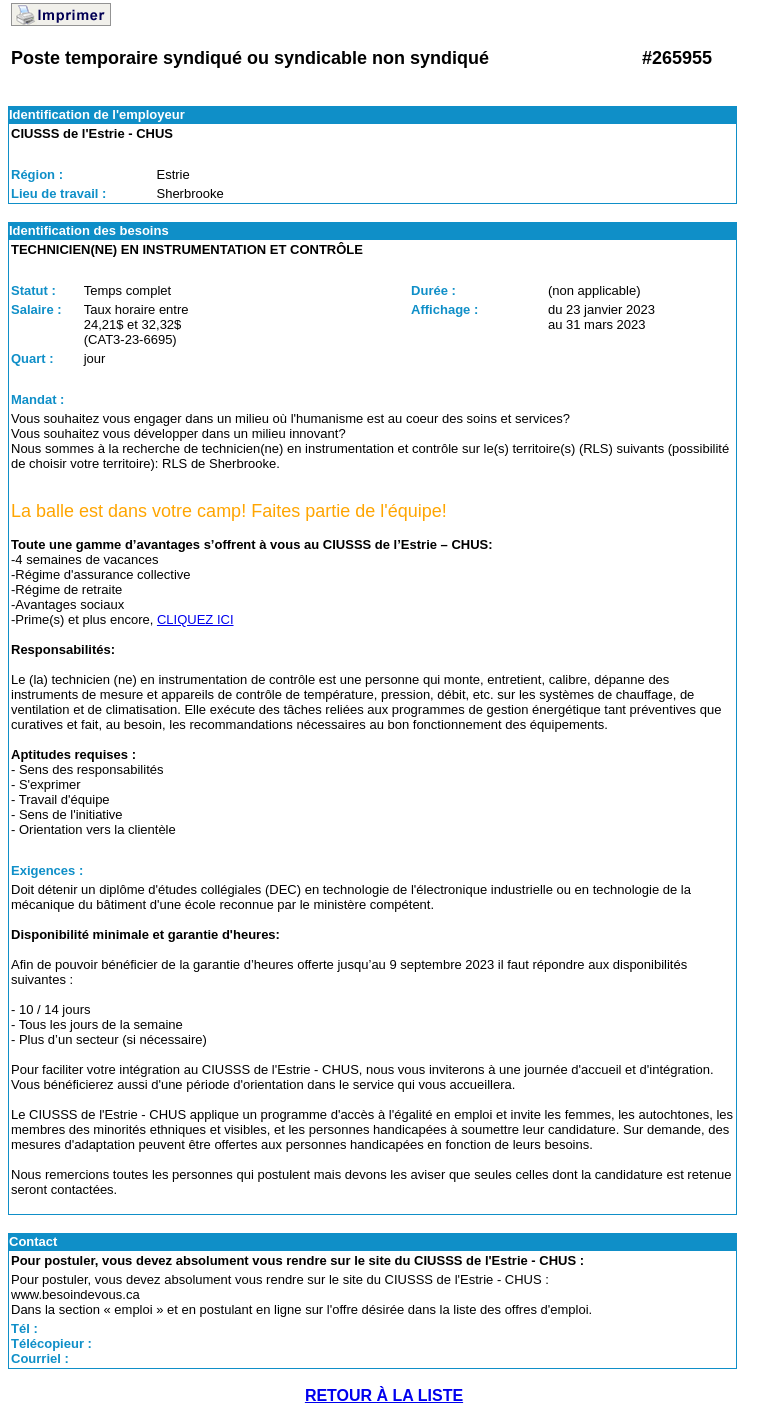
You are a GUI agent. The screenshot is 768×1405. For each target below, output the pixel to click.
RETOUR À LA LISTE (384, 1395)
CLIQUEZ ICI (195, 619)
